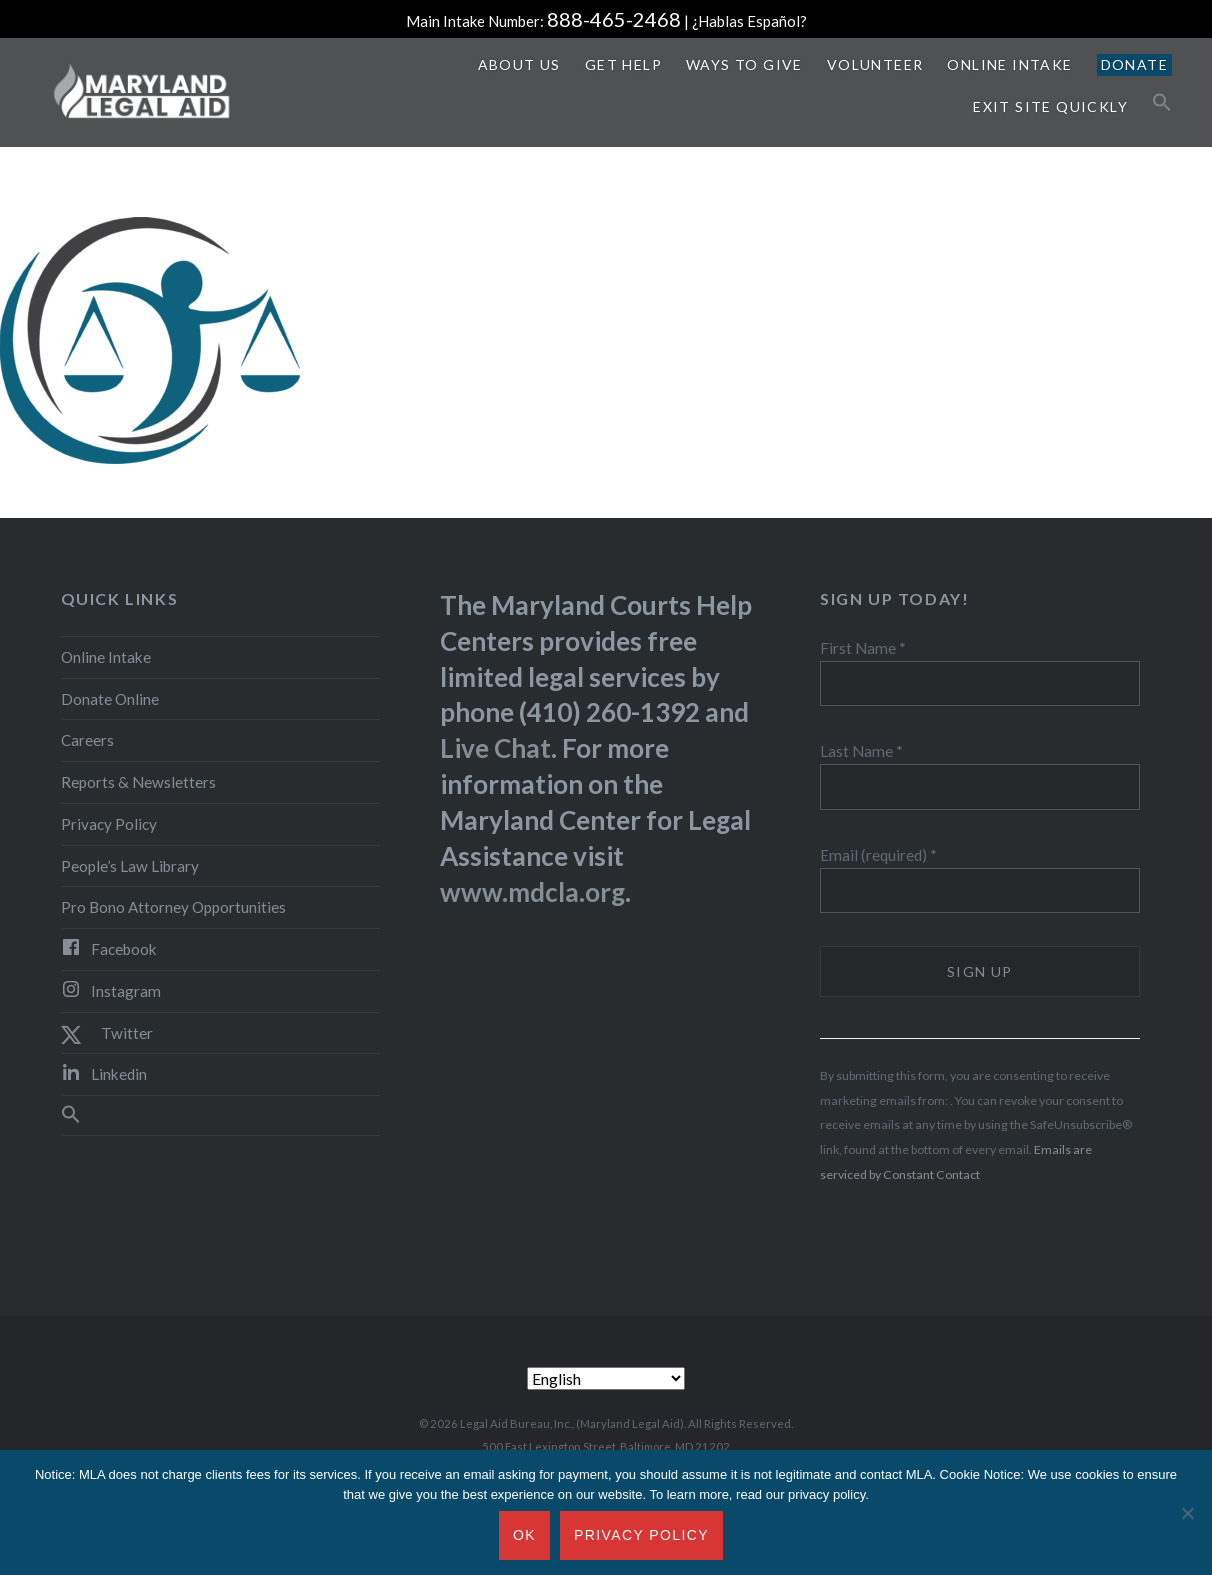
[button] (1162, 103)
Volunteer (875, 64)
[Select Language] (606, 1378)
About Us (519, 64)
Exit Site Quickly (1050, 106)
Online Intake (1009, 64)
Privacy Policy (109, 824)
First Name (863, 648)
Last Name (861, 751)
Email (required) (878, 855)
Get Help (623, 64)
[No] (1187, 1513)
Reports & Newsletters (138, 782)
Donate (1134, 64)
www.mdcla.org (532, 892)
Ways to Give (744, 64)
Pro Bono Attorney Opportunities (173, 907)
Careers (87, 740)
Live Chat (495, 748)
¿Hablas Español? (749, 21)
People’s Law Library (130, 866)
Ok (524, 1535)
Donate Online (110, 699)
